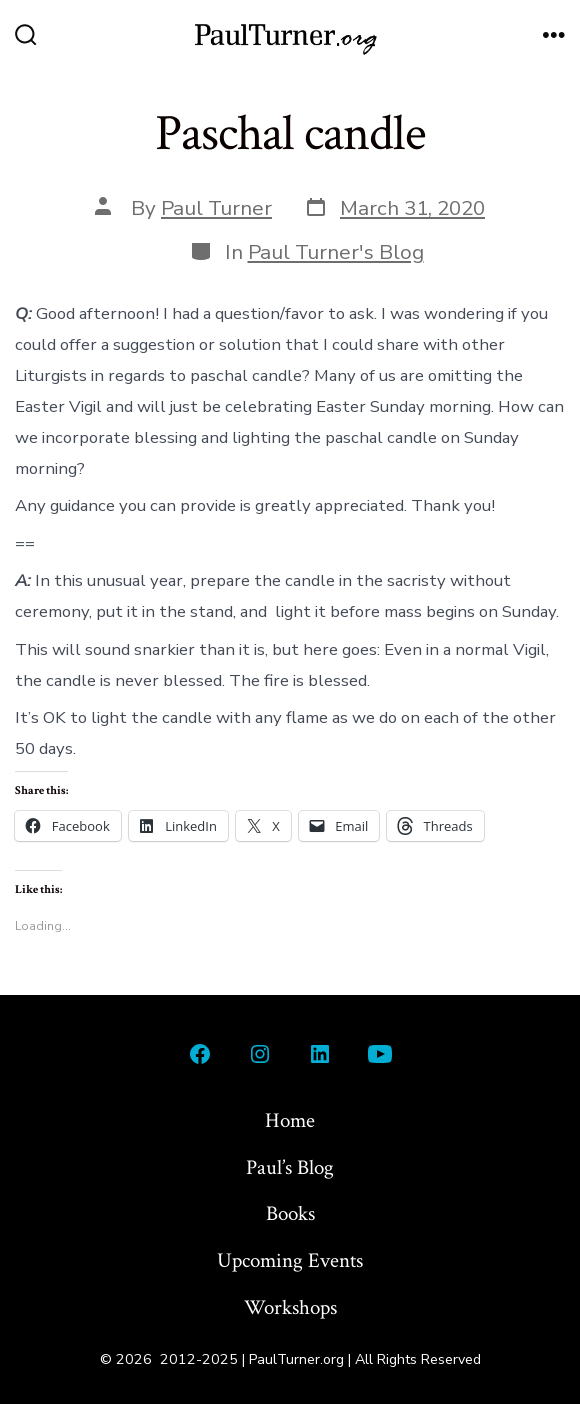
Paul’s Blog (290, 1167)
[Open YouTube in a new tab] (380, 1054)
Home (290, 1120)
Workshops (290, 1307)
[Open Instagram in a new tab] (260, 1054)
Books (290, 1213)
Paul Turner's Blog (336, 252)
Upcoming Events (290, 1260)
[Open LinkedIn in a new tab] (320, 1054)
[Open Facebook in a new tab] (200, 1054)
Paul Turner (216, 208)
